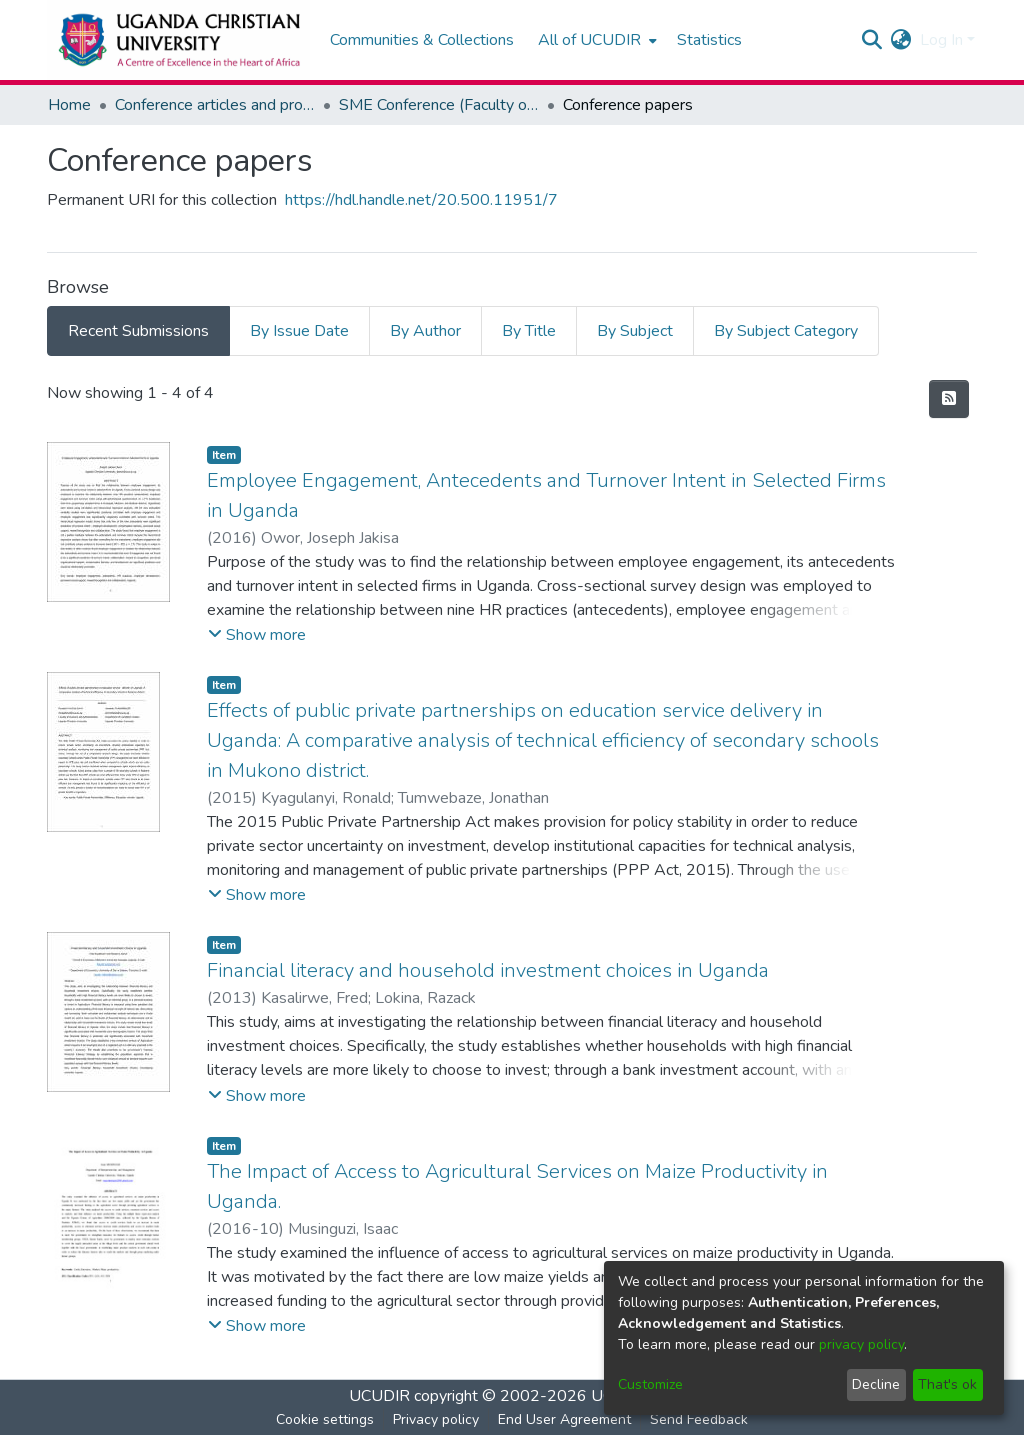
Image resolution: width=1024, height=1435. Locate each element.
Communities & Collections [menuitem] (422, 40)
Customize (650, 1384)
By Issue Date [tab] (299, 331)
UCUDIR (379, 1396)
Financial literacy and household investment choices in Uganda (488, 970)
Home (69, 105)
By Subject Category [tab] (786, 331)
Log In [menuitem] (941, 40)
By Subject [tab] (635, 331)
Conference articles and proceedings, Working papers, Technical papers (215, 105)
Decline (876, 1384)
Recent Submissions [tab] (138, 331)
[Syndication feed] (949, 399)
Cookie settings (325, 1419)
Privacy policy (436, 1419)
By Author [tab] (425, 331)
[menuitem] (595, 40)
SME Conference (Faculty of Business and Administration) (439, 105)
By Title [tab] (529, 331)
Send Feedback (699, 1419)
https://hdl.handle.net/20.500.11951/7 (421, 200)
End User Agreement (564, 1419)
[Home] (178, 40)
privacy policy (861, 1344)
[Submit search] (872, 40)
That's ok (947, 1384)
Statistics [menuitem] (709, 40)
